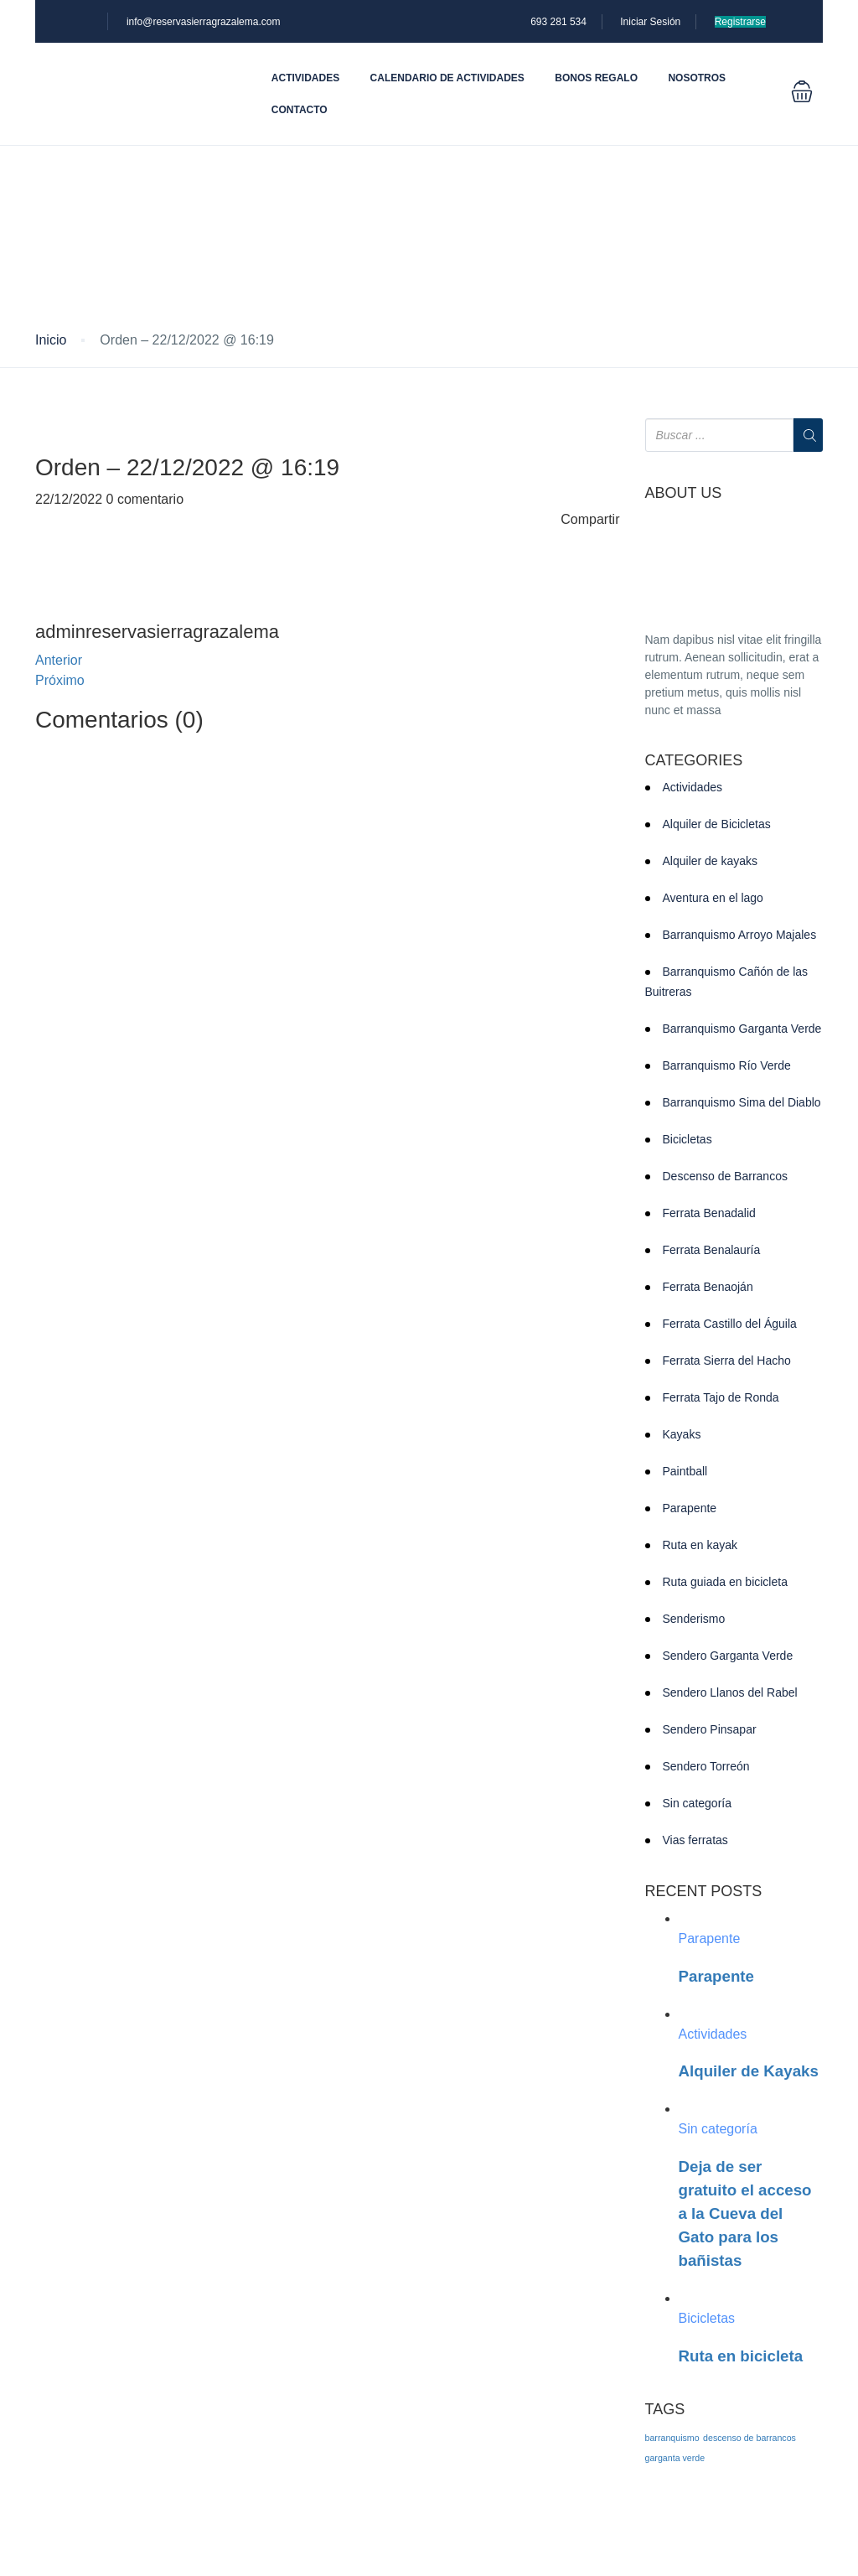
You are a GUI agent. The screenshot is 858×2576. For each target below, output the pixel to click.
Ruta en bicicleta (741, 2356)
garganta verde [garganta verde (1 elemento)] (675, 2458)
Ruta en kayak (700, 1545)
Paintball (685, 1471)
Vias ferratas (695, 1840)
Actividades (305, 78)
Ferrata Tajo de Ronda (721, 1397)
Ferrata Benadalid (709, 1213)
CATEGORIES (694, 761)
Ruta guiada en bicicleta (725, 1582)
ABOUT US (683, 493)
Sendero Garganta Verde (728, 1655)
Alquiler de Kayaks (749, 2071)
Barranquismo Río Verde (727, 1065)
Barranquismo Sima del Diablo (742, 1102)
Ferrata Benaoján (708, 1286)
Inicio (50, 340)
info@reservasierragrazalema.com (204, 22)
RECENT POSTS (703, 1892)
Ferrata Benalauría (712, 1250)
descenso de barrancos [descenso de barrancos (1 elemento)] (749, 2438)
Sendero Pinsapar (710, 1729)
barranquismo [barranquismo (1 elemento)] (672, 2438)
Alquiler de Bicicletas (717, 824)
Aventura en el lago (713, 897)
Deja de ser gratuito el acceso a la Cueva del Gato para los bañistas (745, 2213)
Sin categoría (697, 1803)
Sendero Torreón (706, 1766)
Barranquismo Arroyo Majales (740, 934)
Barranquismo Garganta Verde (742, 1028)
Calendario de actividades (447, 78)
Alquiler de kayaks (710, 861)
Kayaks (682, 1434)
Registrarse (740, 22)
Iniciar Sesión (650, 22)
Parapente (690, 1508)
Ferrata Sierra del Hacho (727, 1360)
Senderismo (694, 1618)
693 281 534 (558, 22)
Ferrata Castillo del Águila (730, 1323)
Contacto (299, 110)
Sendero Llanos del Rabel (730, 1692)
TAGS (665, 2410)
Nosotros (697, 78)
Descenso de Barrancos (725, 1176)
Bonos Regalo (596, 78)
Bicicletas (687, 1139)
